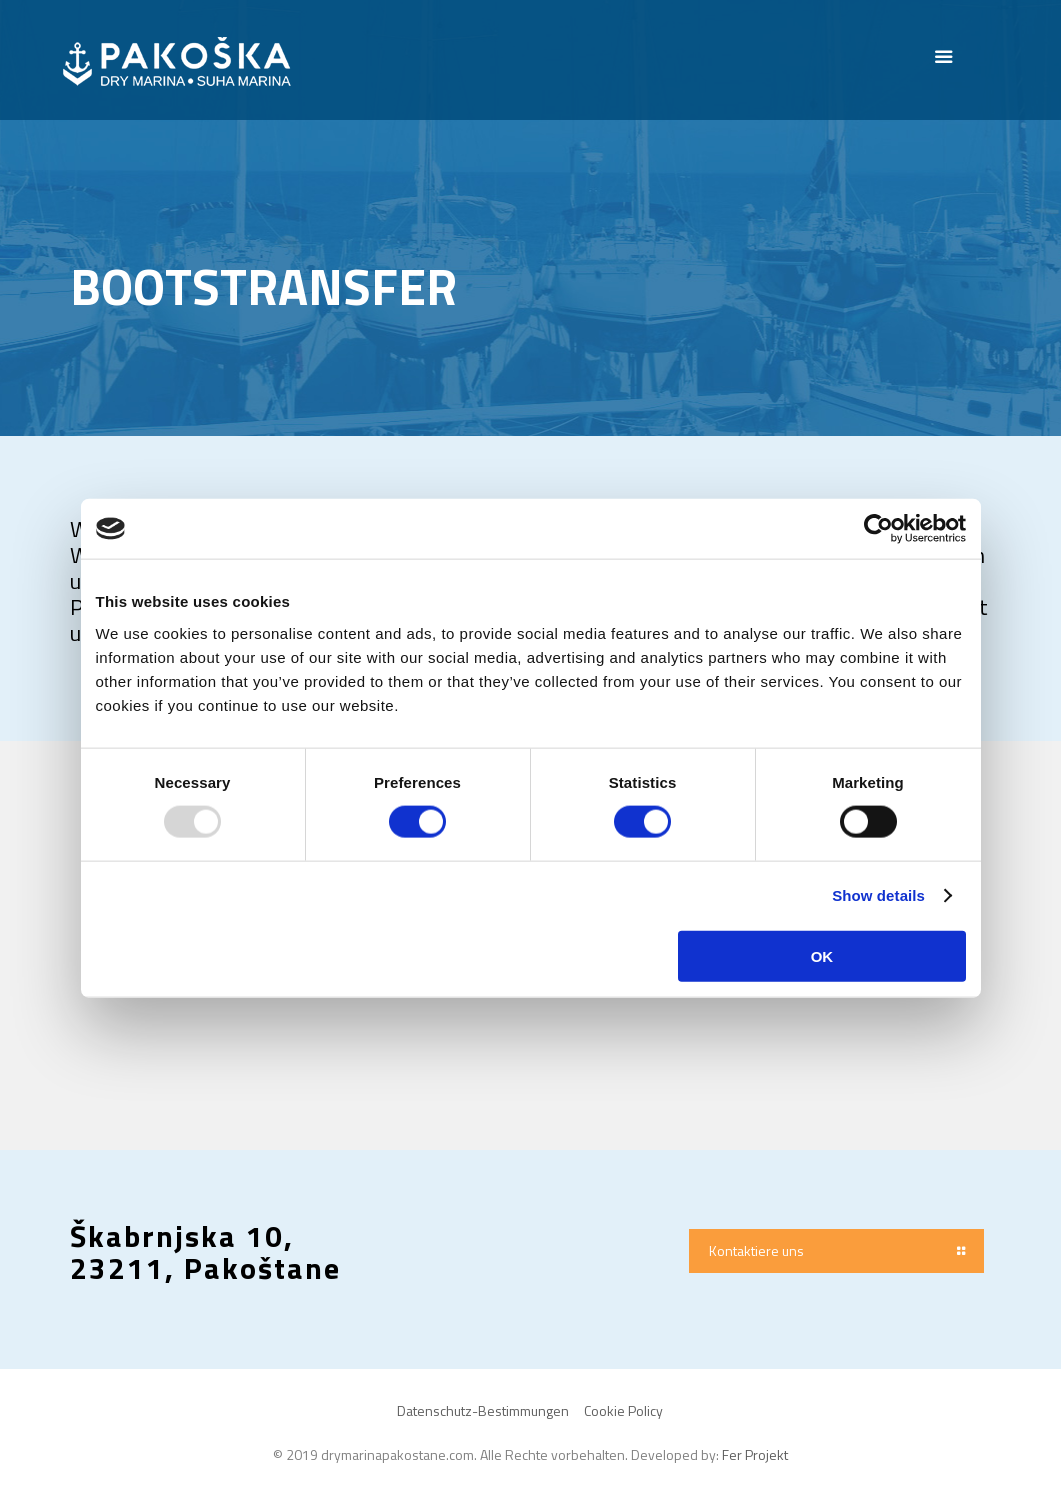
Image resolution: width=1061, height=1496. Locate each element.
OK (822, 955)
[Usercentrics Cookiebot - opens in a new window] (878, 529)
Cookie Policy (623, 1410)
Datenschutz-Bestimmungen (483, 1410)
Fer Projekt (755, 1454)
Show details (878, 895)
